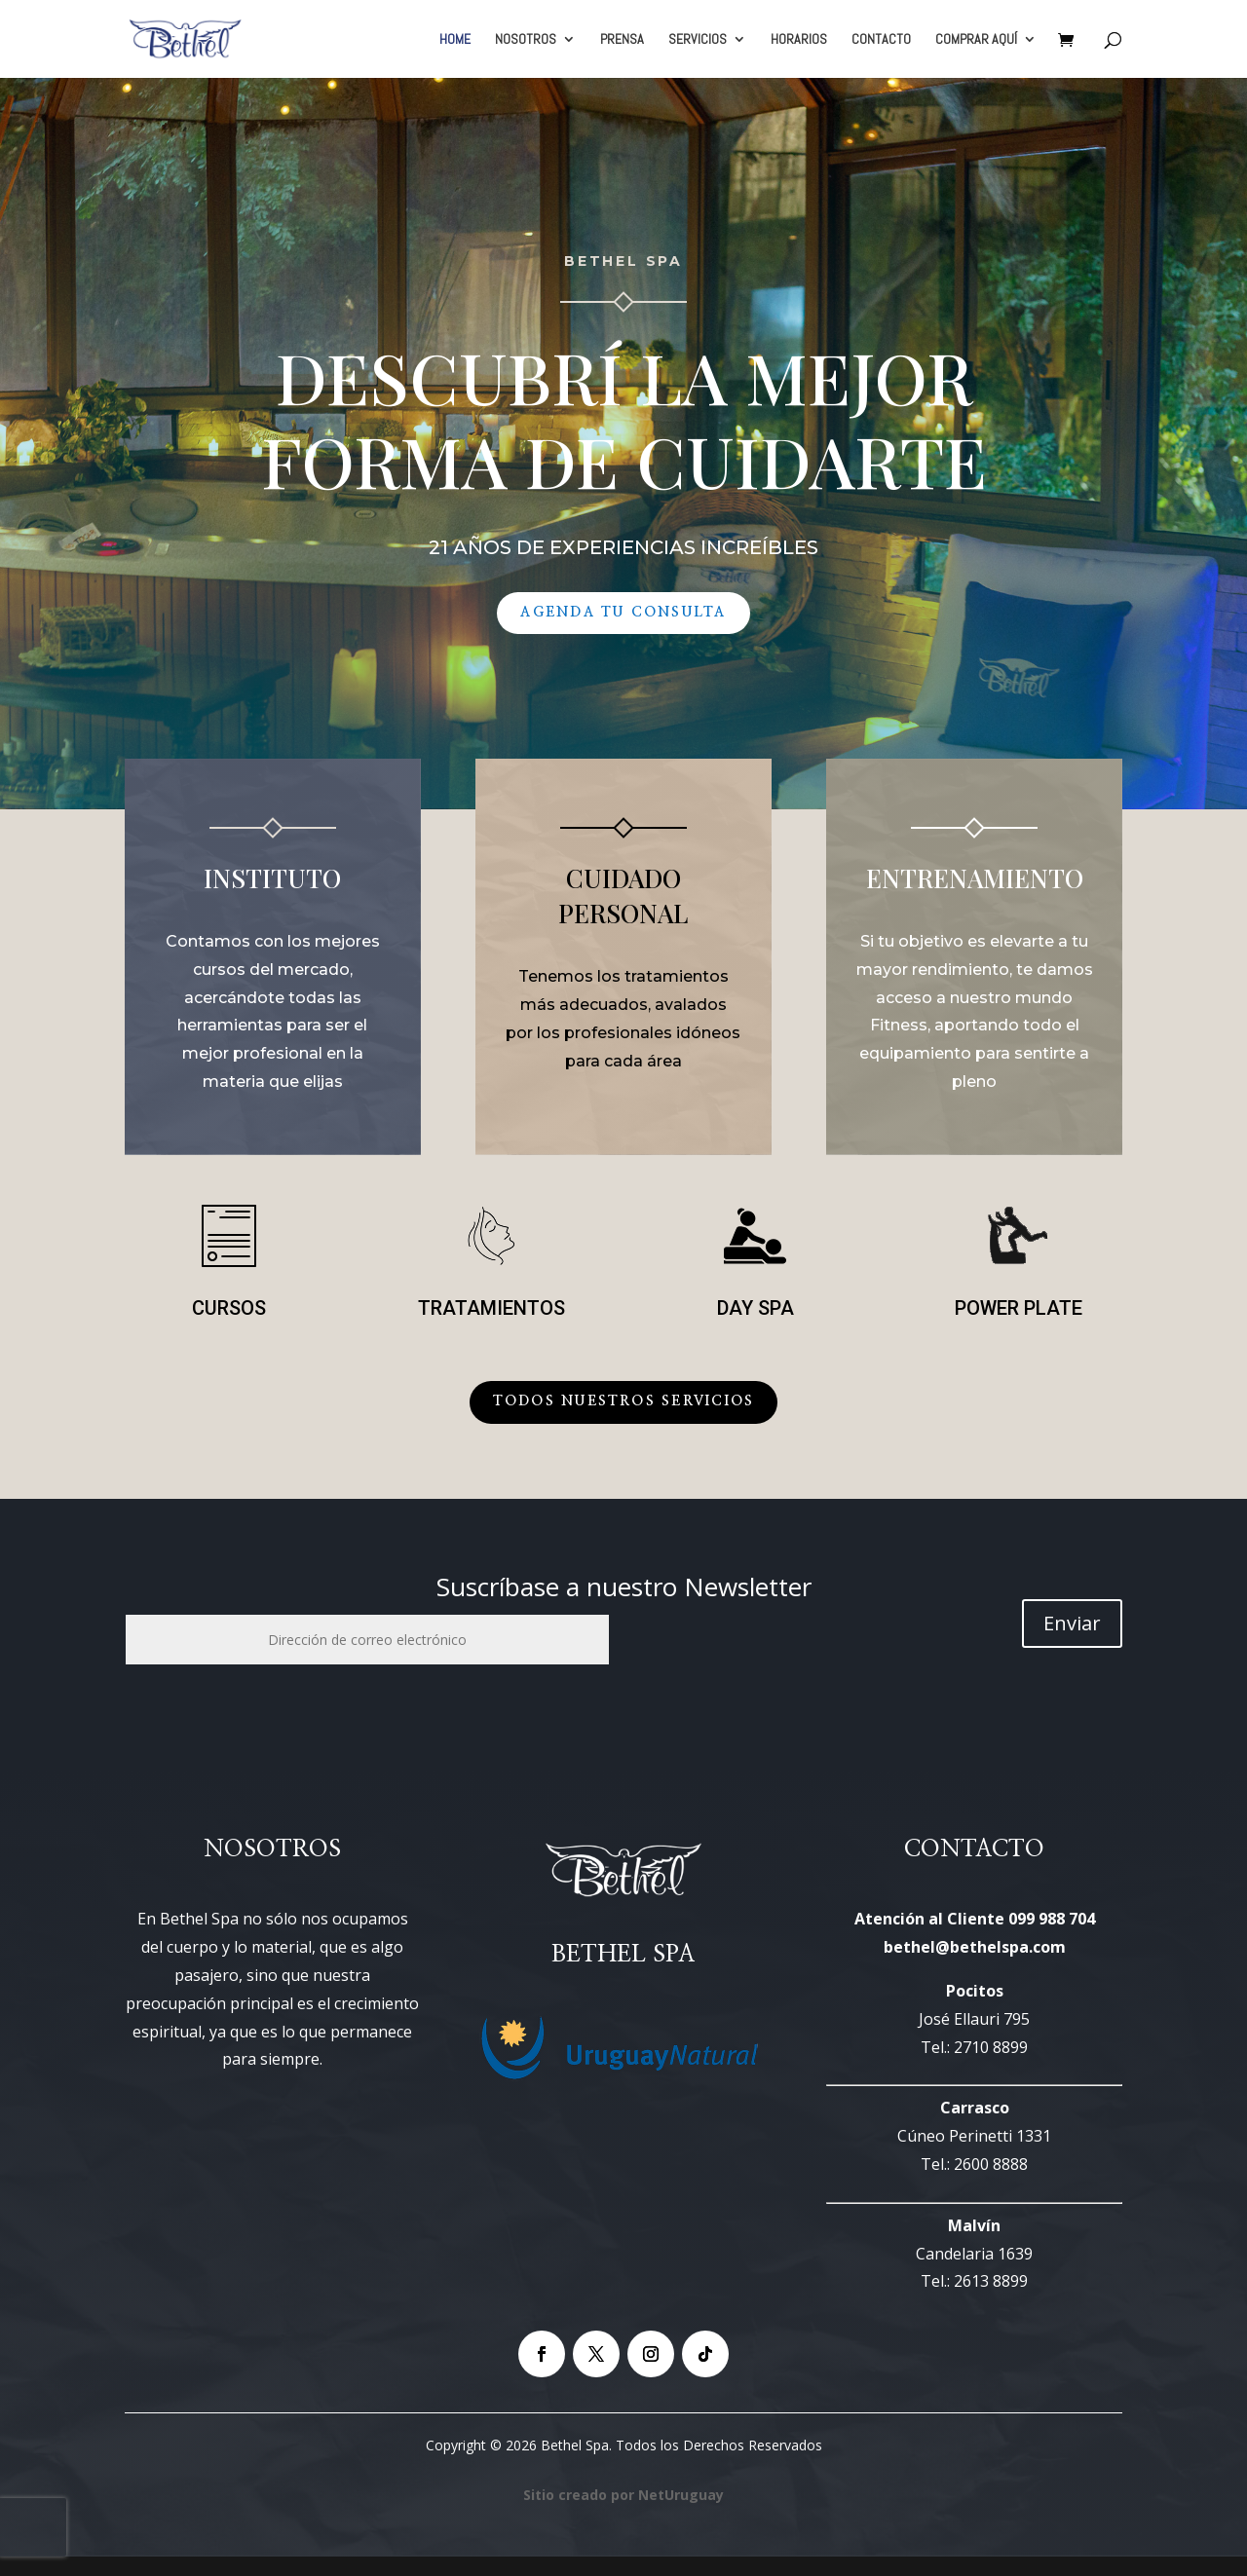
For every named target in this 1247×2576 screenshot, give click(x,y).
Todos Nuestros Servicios (624, 1401)
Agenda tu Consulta (623, 612)
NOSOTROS (525, 40)
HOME (455, 40)
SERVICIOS (697, 40)
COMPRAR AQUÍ (976, 40)
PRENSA (622, 40)
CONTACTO (881, 40)
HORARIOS (799, 40)
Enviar (1072, 1623)
